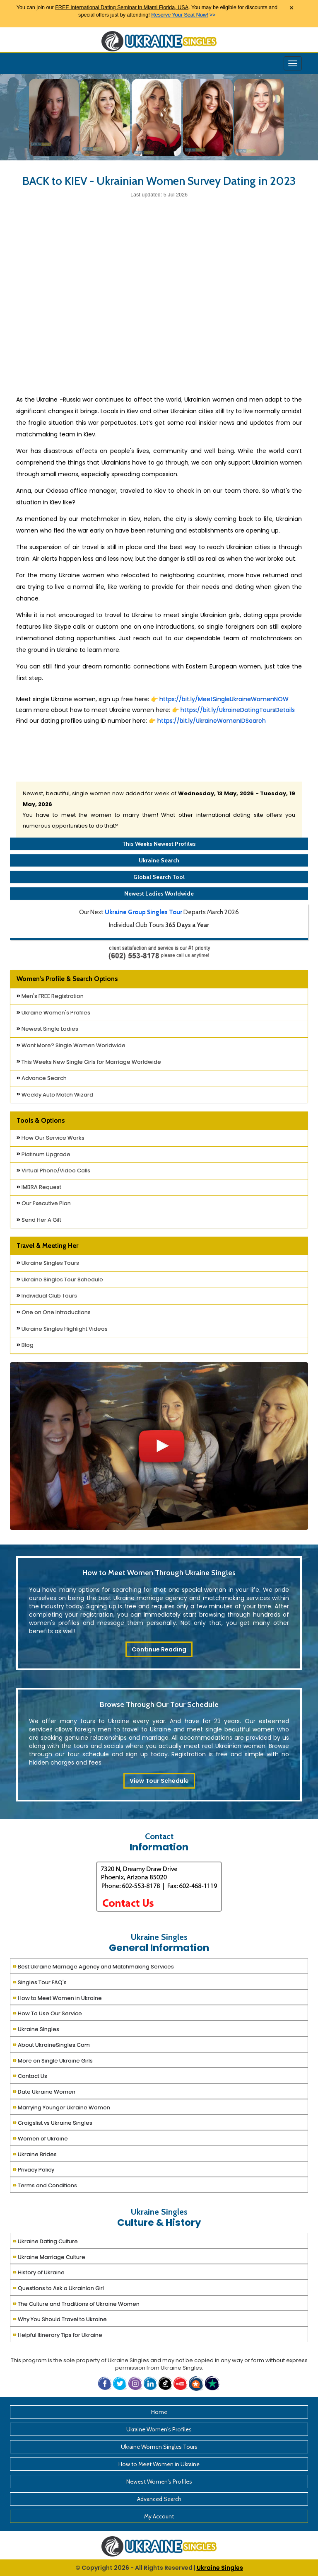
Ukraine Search (159, 860)
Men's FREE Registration (50, 996)
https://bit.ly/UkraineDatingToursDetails (238, 710)
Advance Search (42, 1078)
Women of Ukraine (40, 2138)
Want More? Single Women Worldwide (71, 1045)
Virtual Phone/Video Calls (53, 1170)
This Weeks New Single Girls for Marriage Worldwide (89, 1062)
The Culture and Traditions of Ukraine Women (76, 2303)
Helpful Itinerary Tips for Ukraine (57, 2334)
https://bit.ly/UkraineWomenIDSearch (211, 721)
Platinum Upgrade (43, 1154)
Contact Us (29, 2075)
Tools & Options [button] (41, 1120)
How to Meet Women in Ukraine (57, 1997)
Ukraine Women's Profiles (53, 1013)
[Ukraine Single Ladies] (54, 117)
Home (159, 2412)
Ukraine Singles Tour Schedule (60, 1279)
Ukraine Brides (34, 2153)
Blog (25, 1345)
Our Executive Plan (44, 1203)
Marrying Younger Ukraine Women (61, 2106)
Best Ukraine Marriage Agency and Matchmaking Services (93, 1966)
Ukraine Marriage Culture (48, 2256)
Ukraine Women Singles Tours (159, 2446)
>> (183, 15)
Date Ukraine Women (43, 2091)
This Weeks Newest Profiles (159, 843)
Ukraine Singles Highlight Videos (62, 1329)
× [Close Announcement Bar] (291, 8)
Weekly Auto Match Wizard (55, 1095)
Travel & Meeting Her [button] (47, 1245)
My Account (159, 2516)
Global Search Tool (159, 877)
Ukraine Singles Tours (48, 1263)
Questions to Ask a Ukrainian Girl (58, 2287)
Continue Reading (159, 1649)
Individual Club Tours (47, 1296)
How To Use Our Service (47, 2012)
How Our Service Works (50, 1138)
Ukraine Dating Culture (45, 2240)
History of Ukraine (38, 2271)
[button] (197, 2383)
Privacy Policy (33, 2169)
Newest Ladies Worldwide (159, 893)
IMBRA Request (39, 1187)
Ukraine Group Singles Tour (143, 912)
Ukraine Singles (35, 2028)
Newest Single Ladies (47, 1029)
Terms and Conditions (44, 2184)
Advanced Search (159, 2499)
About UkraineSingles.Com (51, 2044)
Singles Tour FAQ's (39, 1981)
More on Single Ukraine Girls (52, 2060)
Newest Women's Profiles (159, 2481)
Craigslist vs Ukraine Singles (52, 2122)
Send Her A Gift (39, 1220)
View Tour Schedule (159, 1781)
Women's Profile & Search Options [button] (67, 979)
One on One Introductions (54, 1312)
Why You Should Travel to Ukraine (59, 2318)
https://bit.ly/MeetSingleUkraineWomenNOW (224, 699)
